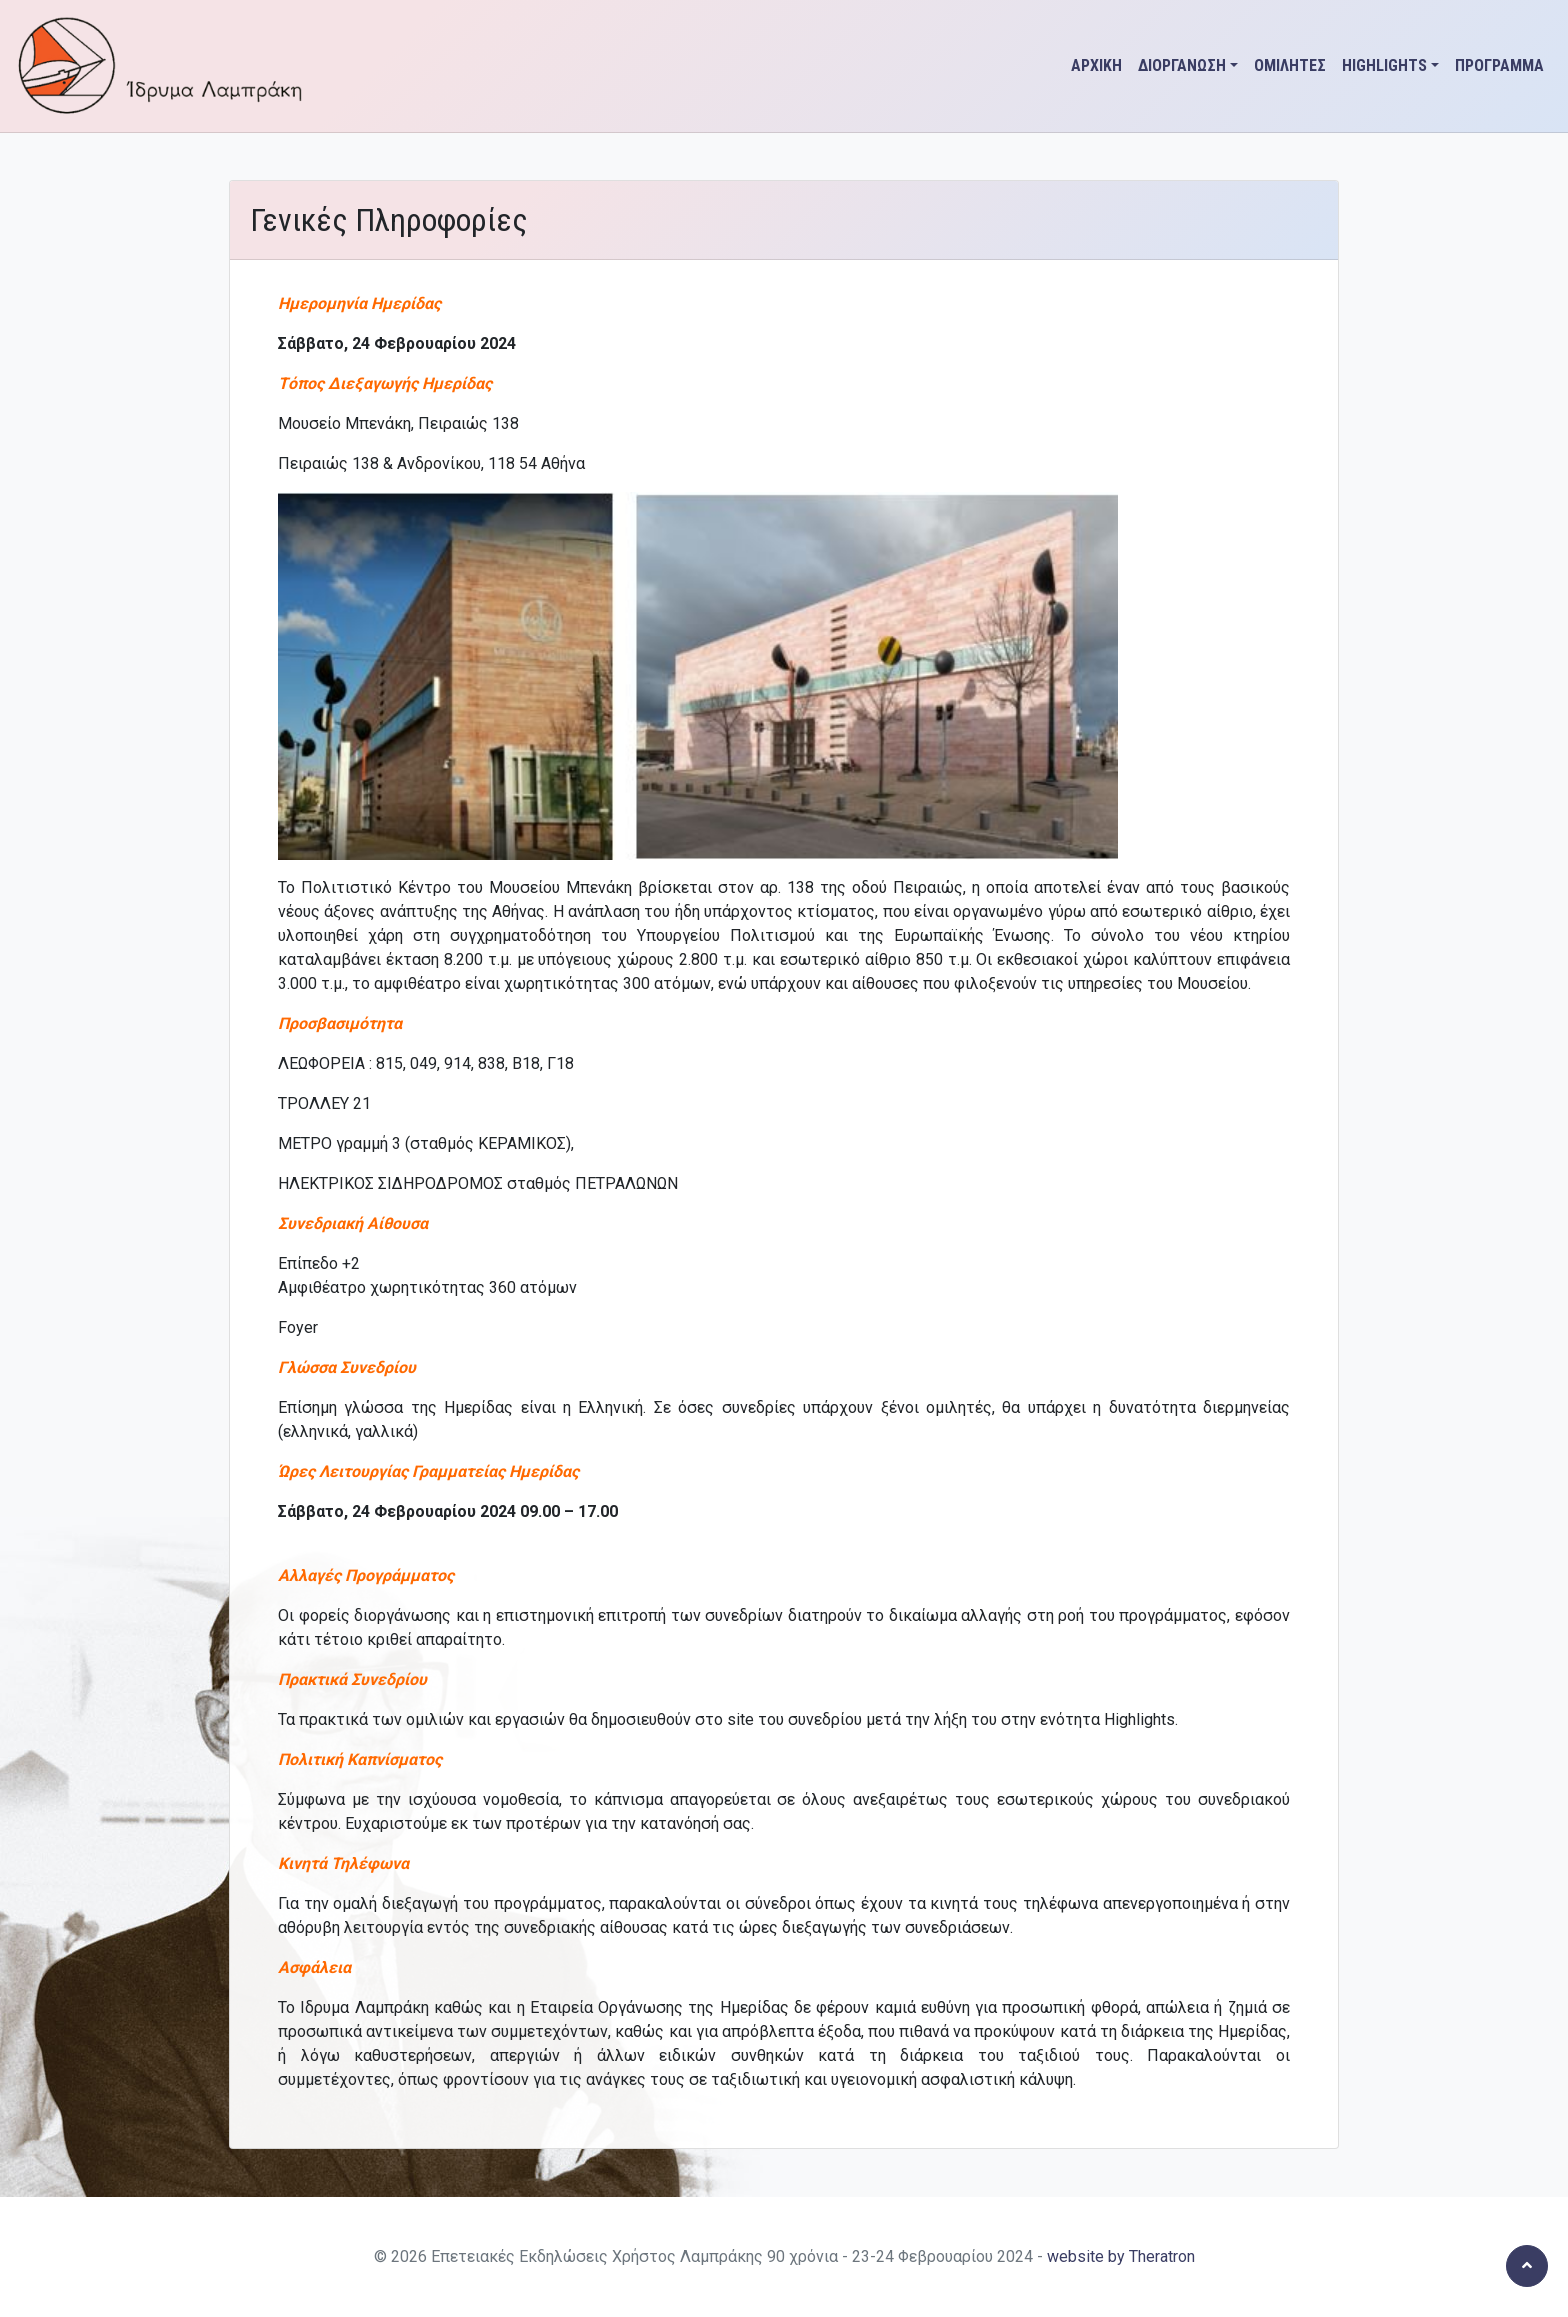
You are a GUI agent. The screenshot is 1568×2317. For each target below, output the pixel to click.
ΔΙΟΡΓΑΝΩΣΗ (1182, 65)
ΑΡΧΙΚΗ (1096, 65)
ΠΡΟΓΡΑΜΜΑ (1499, 65)
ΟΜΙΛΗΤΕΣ (1290, 65)
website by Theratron (1121, 2256)
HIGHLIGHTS (1384, 65)
